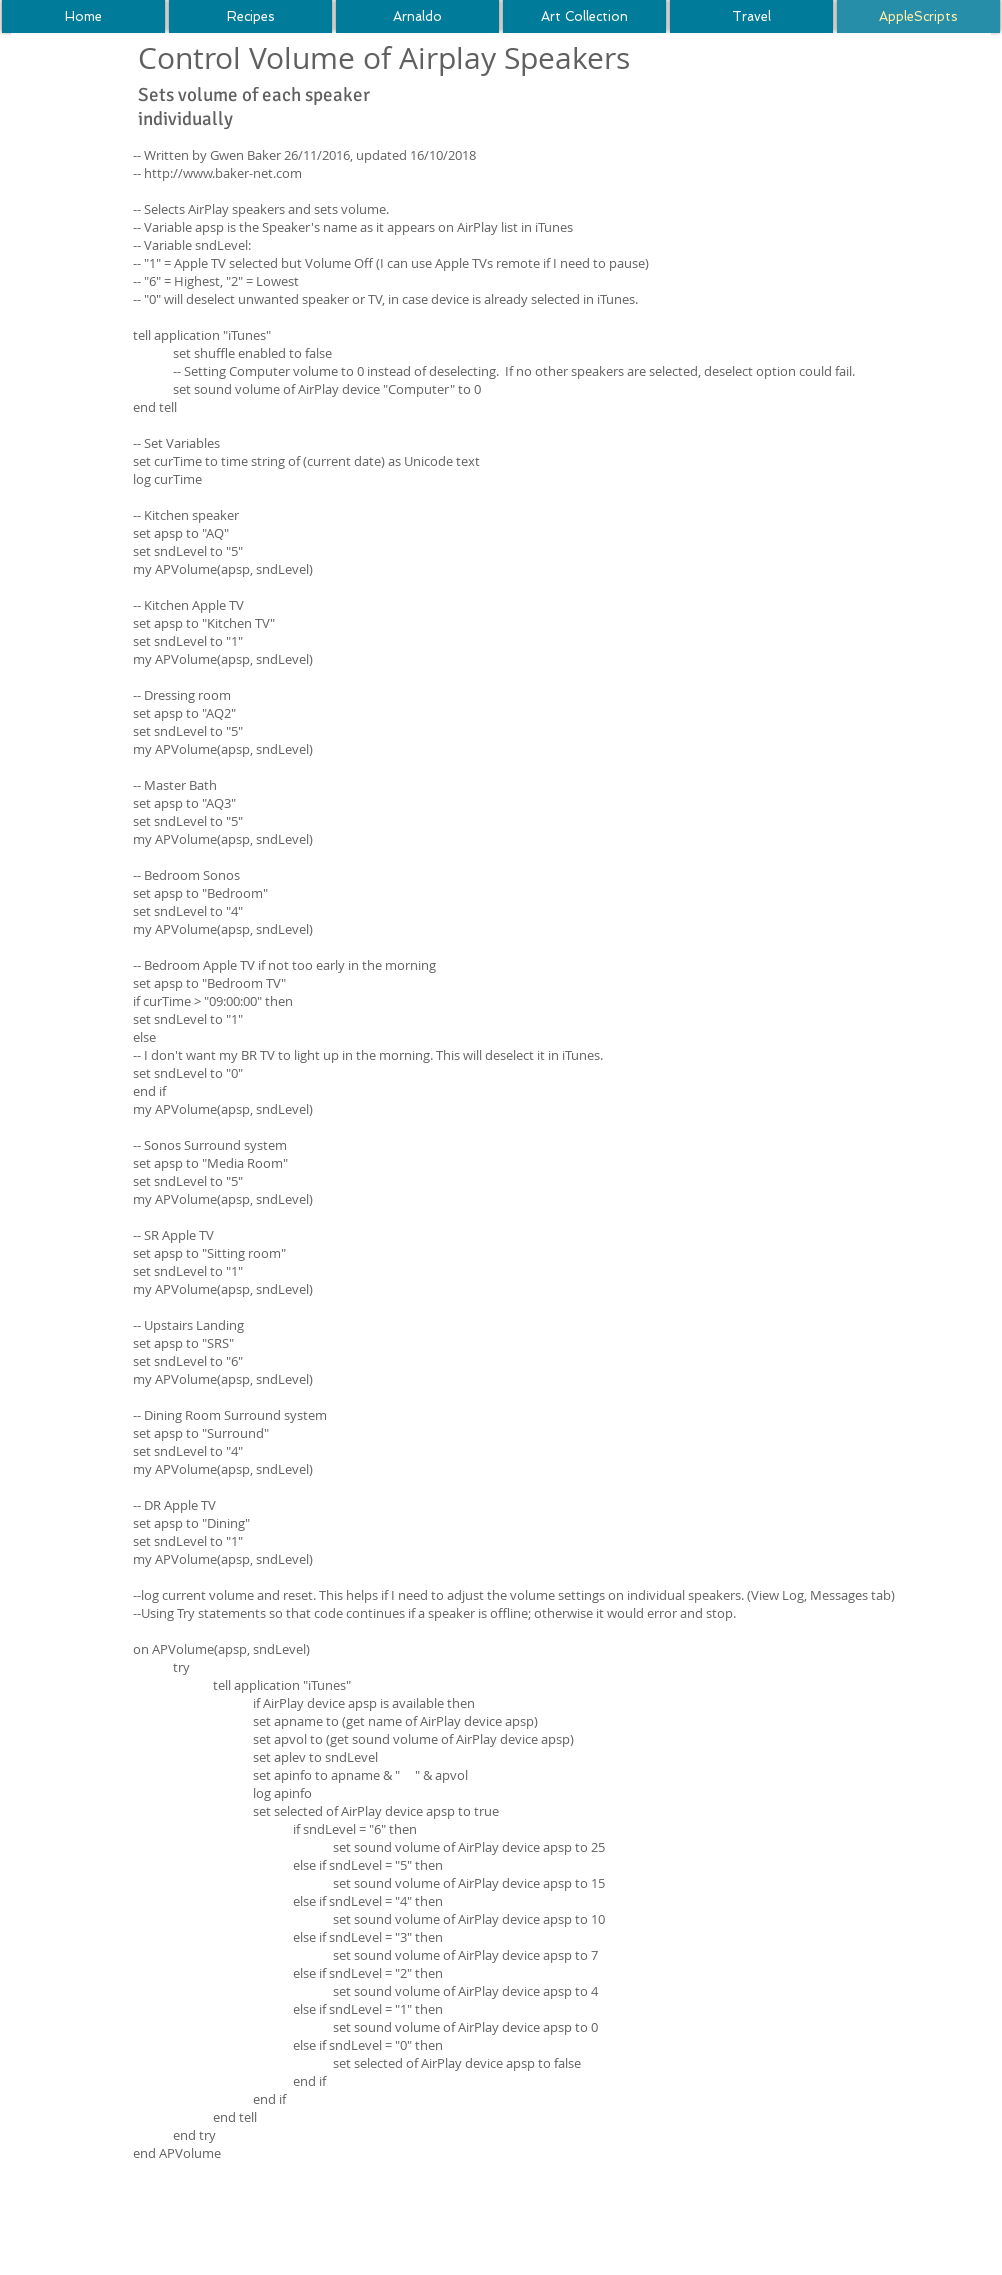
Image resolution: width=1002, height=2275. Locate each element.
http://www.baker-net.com (223, 173)
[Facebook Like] (724, 84)
